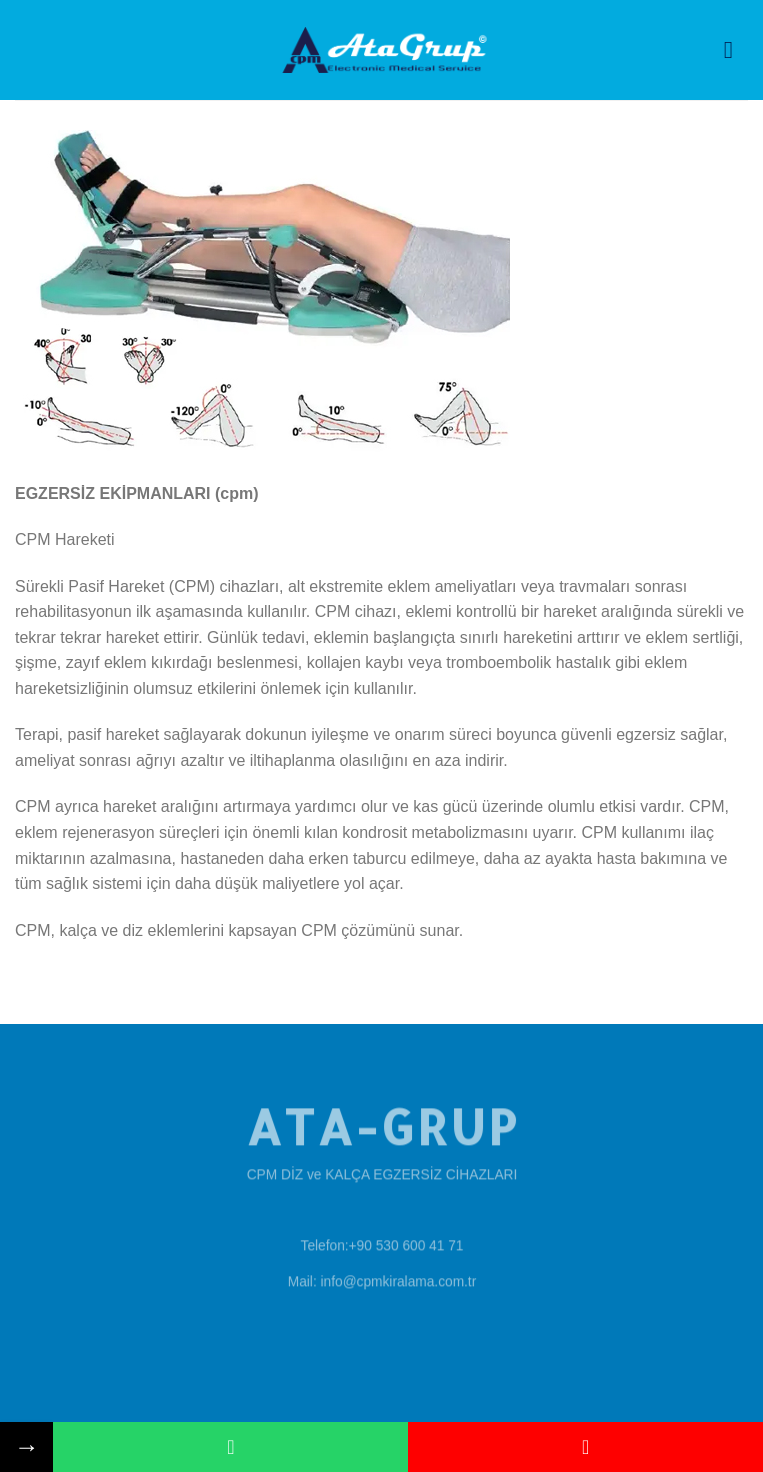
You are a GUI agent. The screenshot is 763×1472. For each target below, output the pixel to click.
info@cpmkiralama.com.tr (398, 1280)
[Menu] (736, 49)
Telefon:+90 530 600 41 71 (381, 1244)
